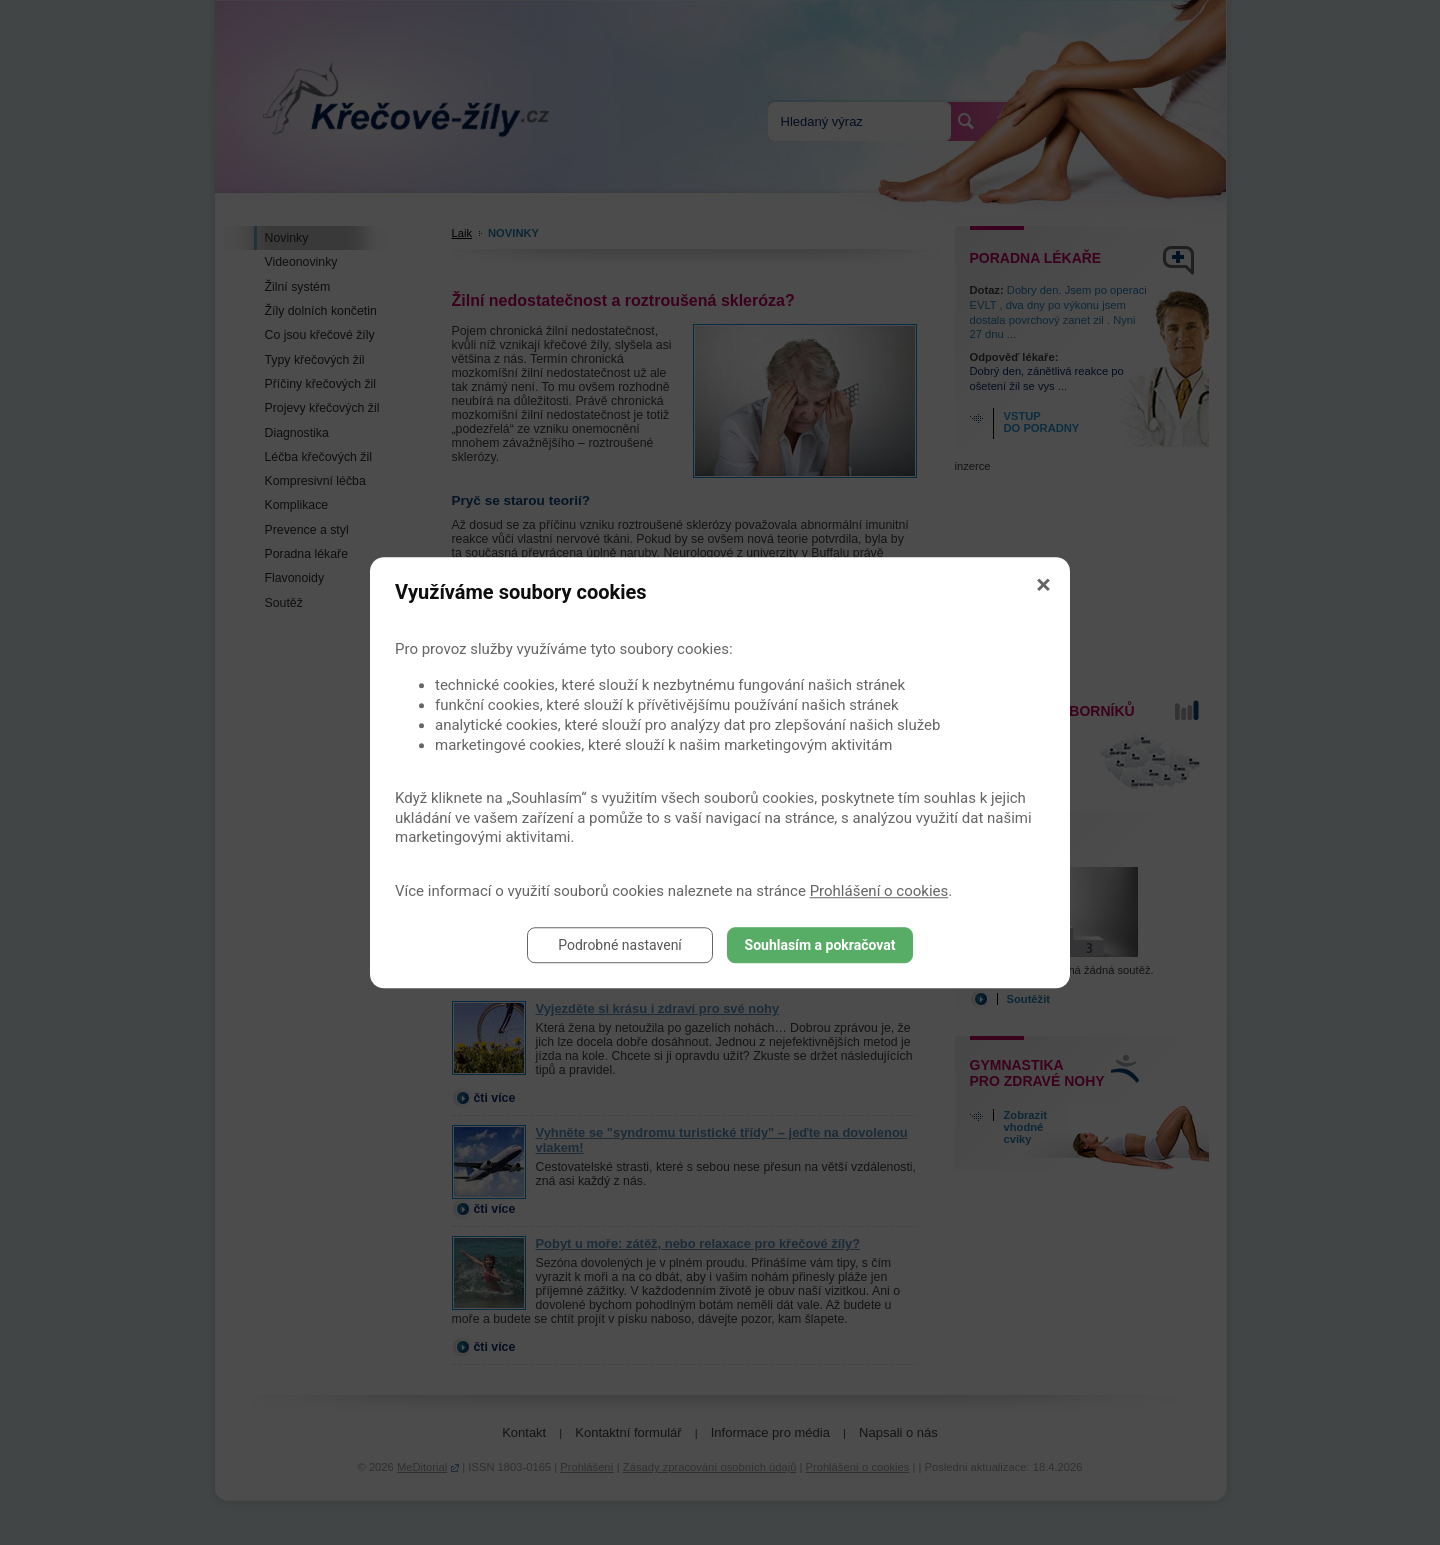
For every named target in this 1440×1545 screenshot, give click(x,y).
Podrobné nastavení (620, 945)
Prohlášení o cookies (879, 891)
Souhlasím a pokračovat (820, 945)
